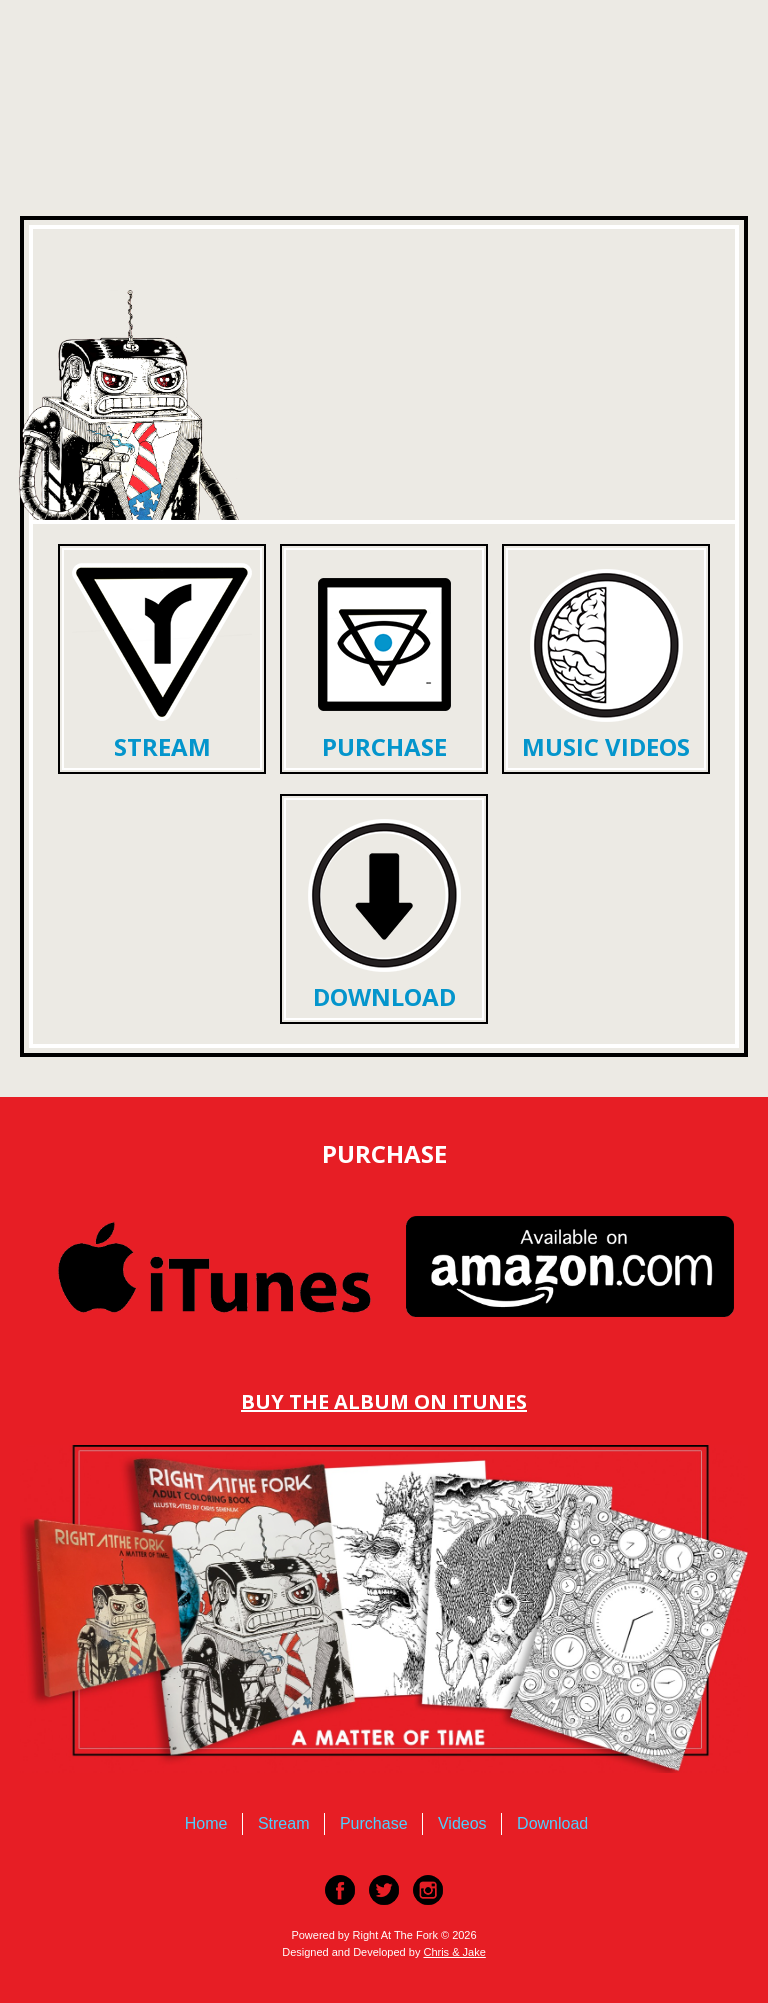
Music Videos (606, 746)
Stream (162, 746)
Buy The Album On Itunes (384, 1401)
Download (384, 996)
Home (206, 1823)
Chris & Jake (454, 1952)
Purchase (384, 746)
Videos (462, 1823)
